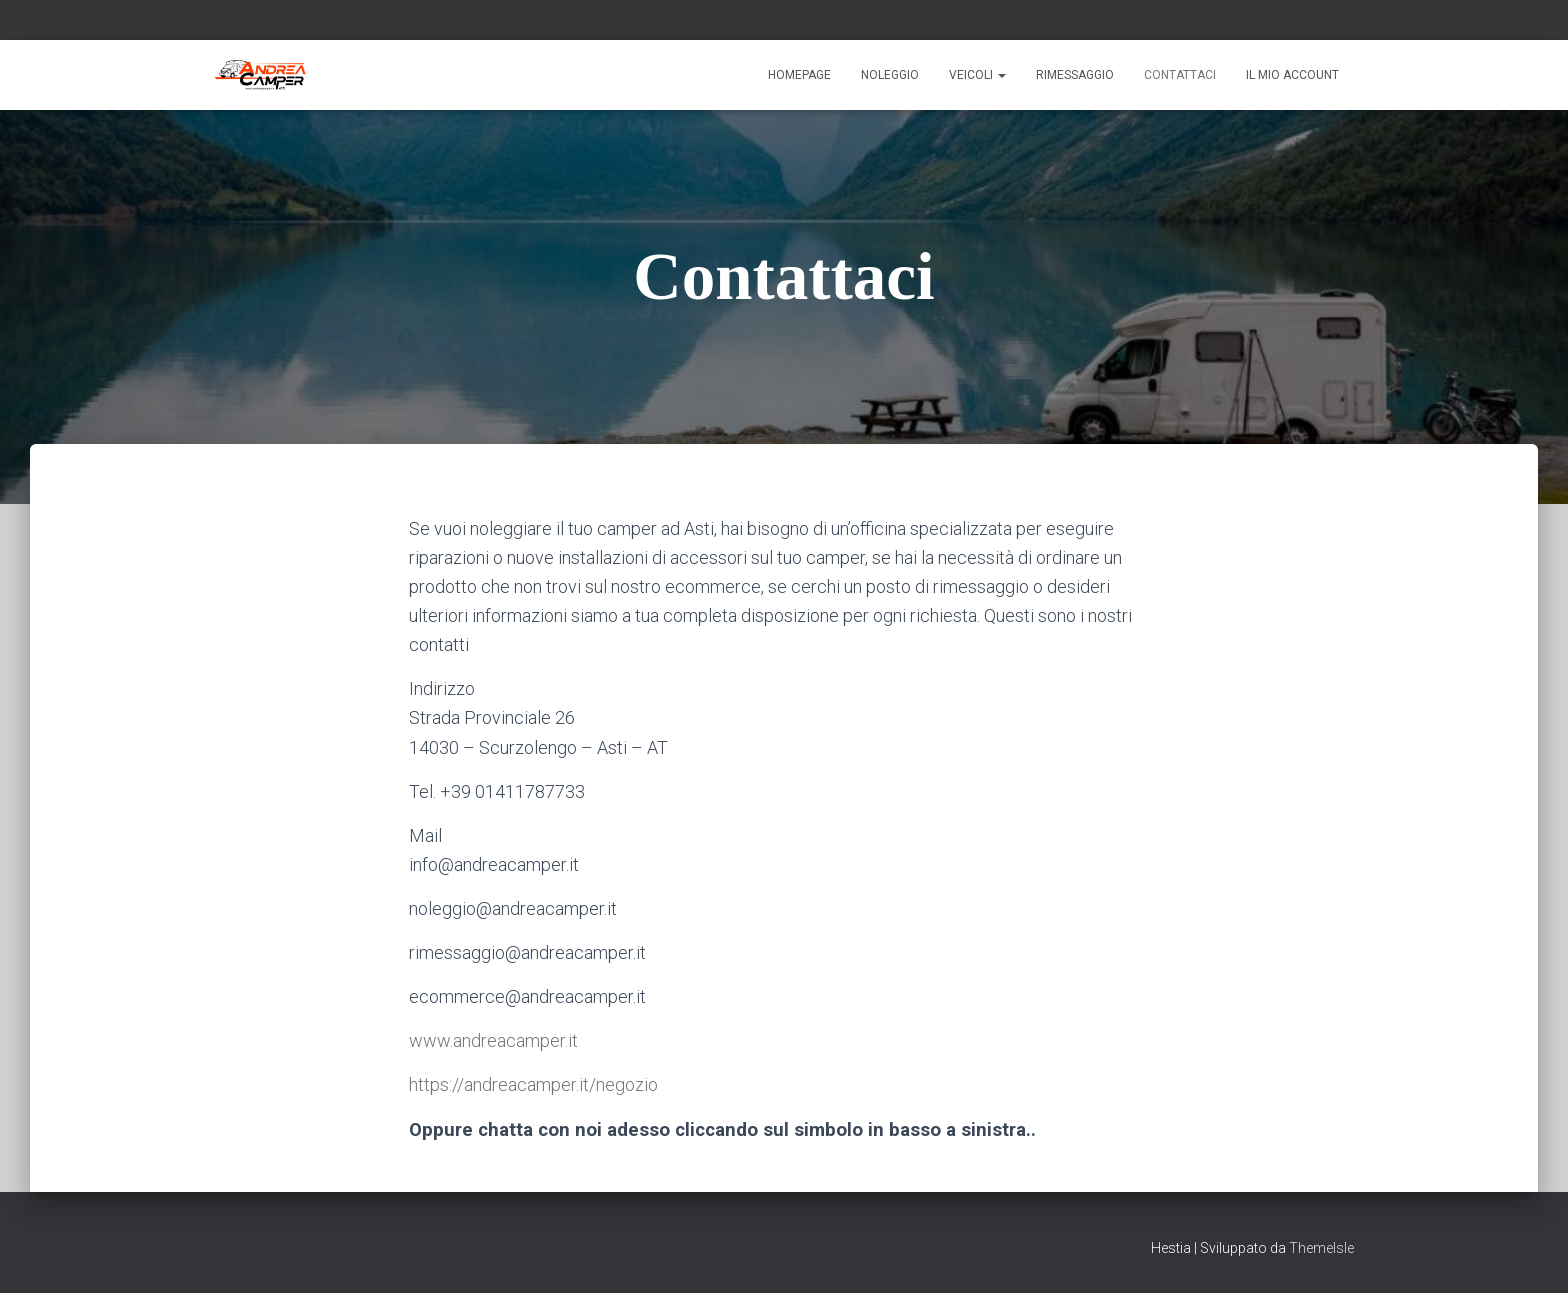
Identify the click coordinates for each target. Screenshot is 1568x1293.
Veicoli (977, 75)
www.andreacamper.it (493, 1040)
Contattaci (1180, 75)
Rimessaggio (1075, 75)
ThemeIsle (1321, 1248)
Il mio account (1292, 75)
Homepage (799, 75)
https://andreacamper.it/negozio (533, 1084)
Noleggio (890, 75)
